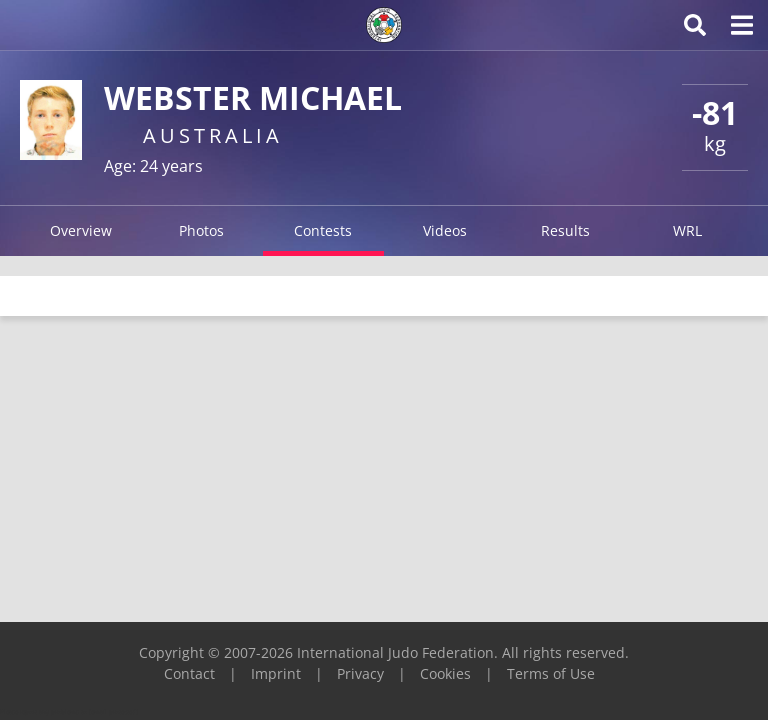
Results (565, 230)
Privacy (360, 673)
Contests (323, 230)
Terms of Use (551, 673)
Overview (81, 230)
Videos (445, 230)
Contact (189, 673)
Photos (201, 230)
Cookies (445, 673)
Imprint (276, 673)
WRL (687, 230)
